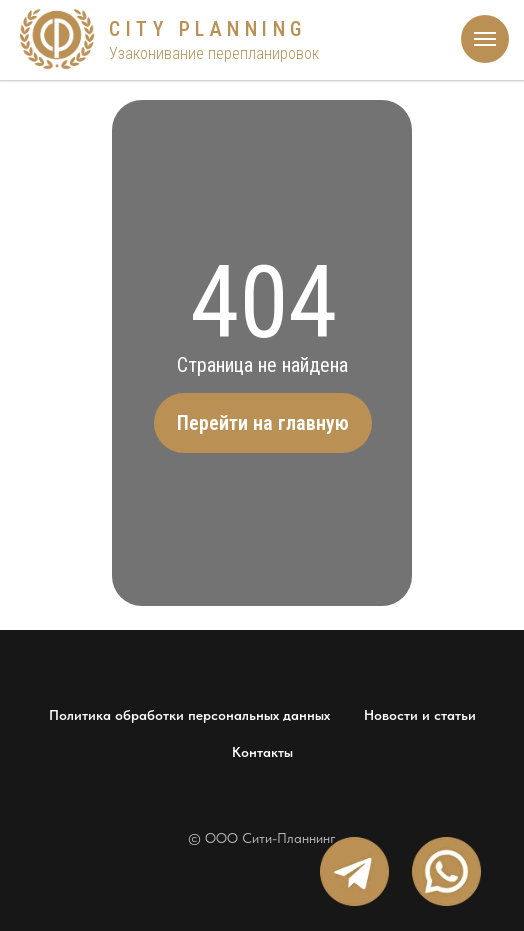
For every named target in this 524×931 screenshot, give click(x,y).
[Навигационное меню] (485, 39)
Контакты (262, 752)
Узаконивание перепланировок (214, 53)
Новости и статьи (420, 715)
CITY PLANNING (208, 29)
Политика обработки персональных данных (189, 715)
